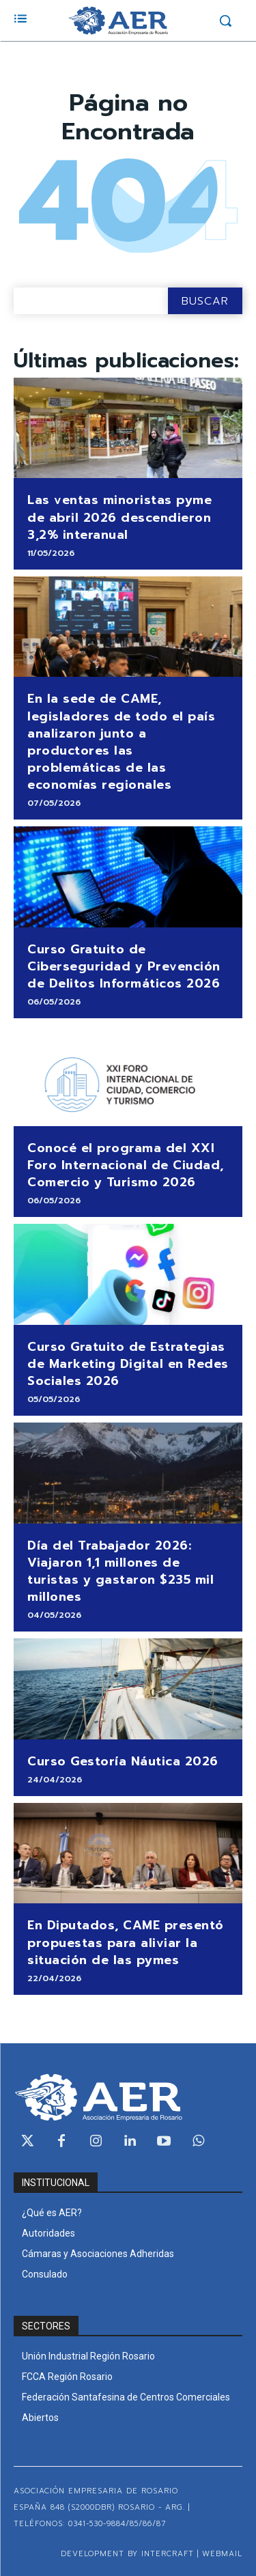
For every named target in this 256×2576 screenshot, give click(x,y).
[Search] (205, 301)
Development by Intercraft (127, 2554)
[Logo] (118, 20)
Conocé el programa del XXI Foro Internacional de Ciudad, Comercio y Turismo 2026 (125, 1165)
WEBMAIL (222, 2554)
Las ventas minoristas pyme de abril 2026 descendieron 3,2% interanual (119, 517)
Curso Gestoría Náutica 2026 (122, 1761)
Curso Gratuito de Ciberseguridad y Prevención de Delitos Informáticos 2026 (124, 966)
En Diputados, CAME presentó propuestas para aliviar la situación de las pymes (125, 1942)
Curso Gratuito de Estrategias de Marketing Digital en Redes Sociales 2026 (128, 1363)
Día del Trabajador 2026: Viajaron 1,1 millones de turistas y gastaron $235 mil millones (120, 1571)
